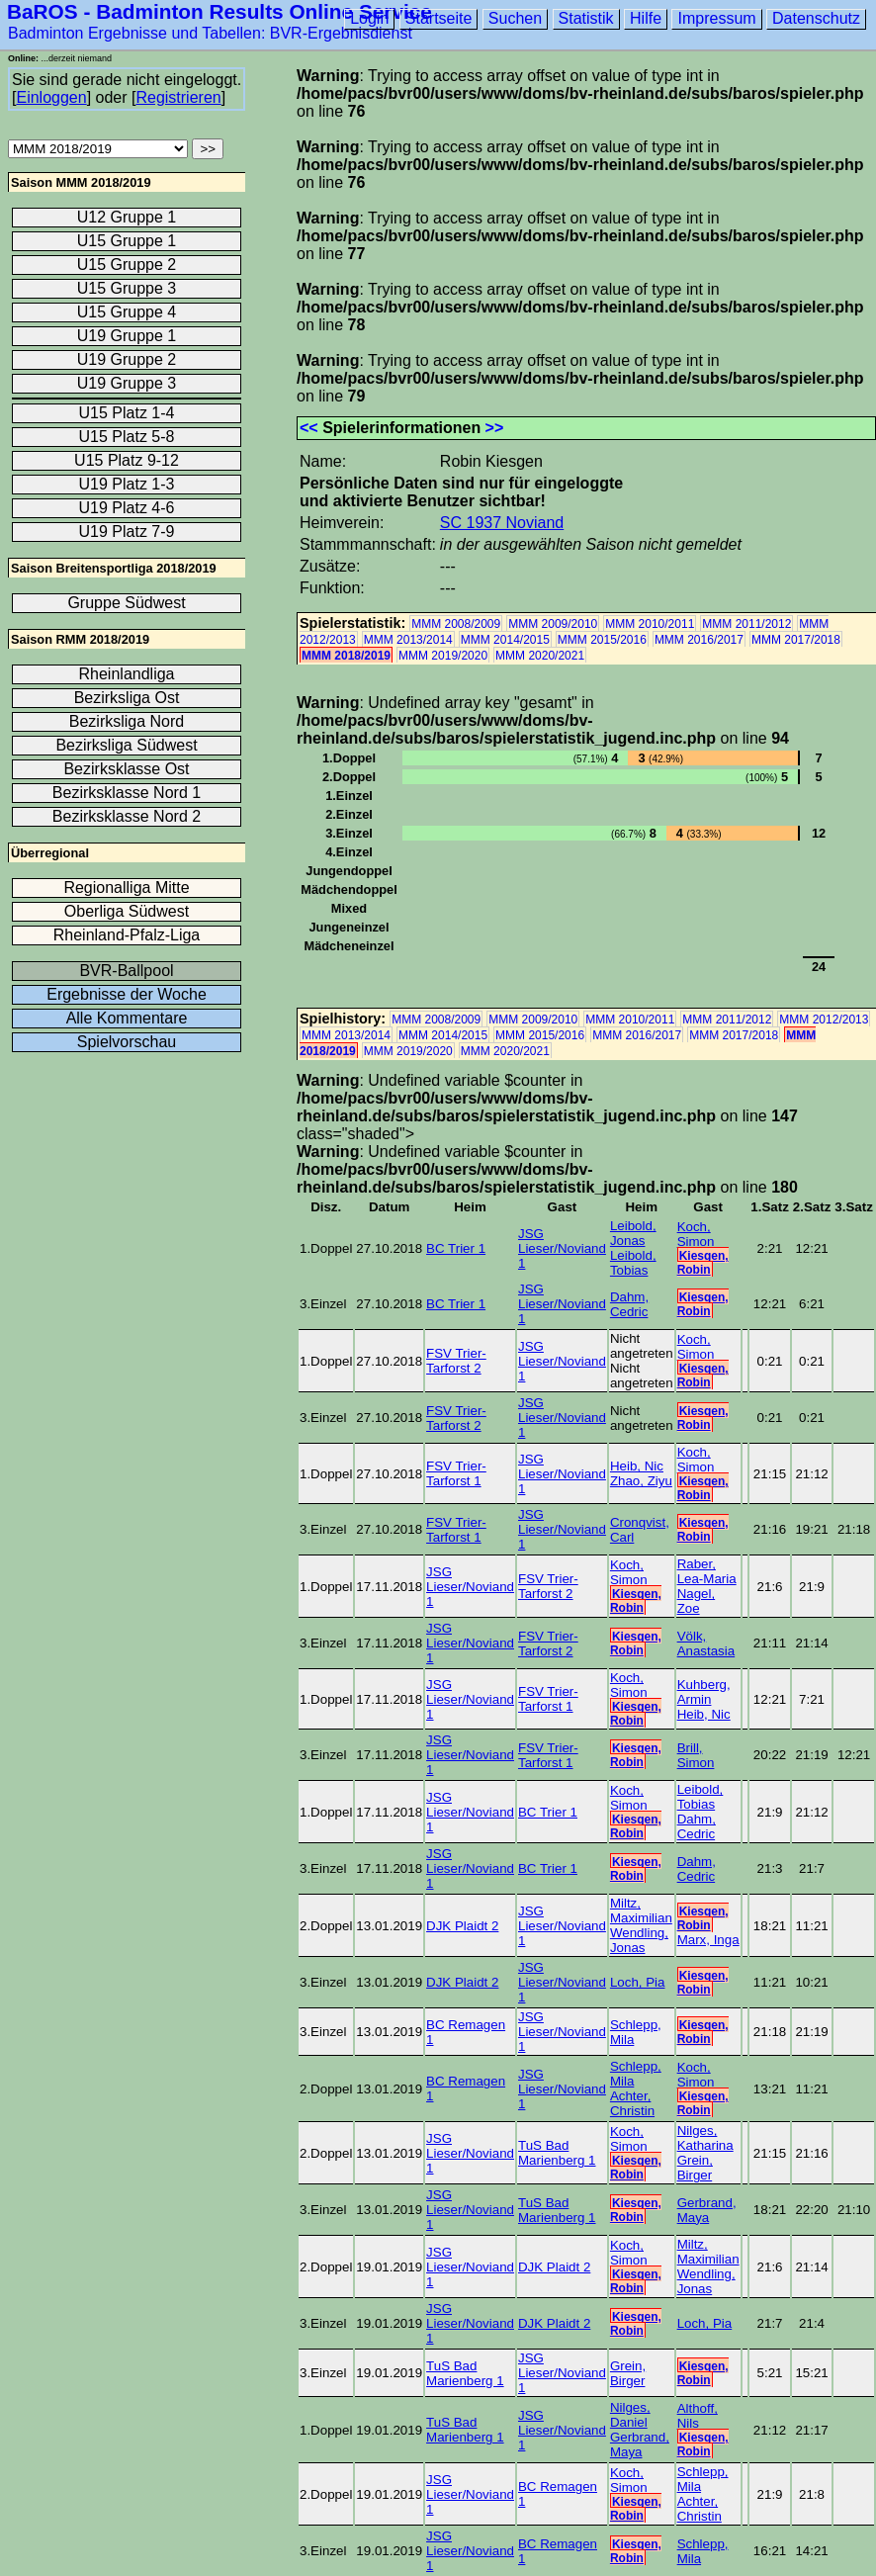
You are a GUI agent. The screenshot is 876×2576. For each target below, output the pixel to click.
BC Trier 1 (455, 1248)
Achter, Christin (632, 2103)
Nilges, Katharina (705, 2138)
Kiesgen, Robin (703, 1263)
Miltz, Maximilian (641, 1910)
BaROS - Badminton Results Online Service (219, 11)
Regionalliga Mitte (126, 887)
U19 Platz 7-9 (127, 531)
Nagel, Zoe (696, 1601)
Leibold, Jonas (633, 1233)
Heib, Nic (636, 1466)
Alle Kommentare (127, 1018)
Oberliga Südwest (126, 911)
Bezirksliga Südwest (126, 745)
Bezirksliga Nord (126, 721)
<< (309, 427)
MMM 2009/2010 (552, 624)
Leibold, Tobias (633, 1263)
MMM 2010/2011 (649, 624)
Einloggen (51, 97)
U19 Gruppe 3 (127, 383)
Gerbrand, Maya (707, 2210)
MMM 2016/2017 (699, 640)
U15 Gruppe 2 (127, 264)
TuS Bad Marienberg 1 (557, 2153)
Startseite (439, 18)
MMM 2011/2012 (746, 624)
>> (494, 427)
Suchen (515, 18)
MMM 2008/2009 (455, 624)
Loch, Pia (637, 1982)
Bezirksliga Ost (127, 697)
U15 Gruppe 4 (127, 312)
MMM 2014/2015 (505, 640)
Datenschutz (816, 18)
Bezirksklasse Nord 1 (126, 792)
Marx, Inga (708, 1939)
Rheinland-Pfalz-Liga (127, 935)
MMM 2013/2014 (408, 640)
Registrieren (177, 97)
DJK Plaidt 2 (462, 1925)
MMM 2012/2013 (823, 1019)
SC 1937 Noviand (502, 522)
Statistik (586, 18)
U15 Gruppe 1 (127, 240)
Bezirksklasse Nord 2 (126, 816)
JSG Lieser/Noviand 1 (562, 1248)
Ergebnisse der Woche (126, 994)
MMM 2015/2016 (602, 640)
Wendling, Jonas (639, 1940)
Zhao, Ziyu (641, 1480)
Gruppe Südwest (126, 602)
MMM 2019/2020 (442, 656)
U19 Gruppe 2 (127, 359)
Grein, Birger (695, 2167)
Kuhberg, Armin (704, 1692)
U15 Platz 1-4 (127, 412)
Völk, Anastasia (706, 1643)
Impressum (716, 18)
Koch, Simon (696, 1234)
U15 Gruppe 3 (127, 288)
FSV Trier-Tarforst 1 (456, 1473)
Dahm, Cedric (629, 1304)
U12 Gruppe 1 (127, 217)
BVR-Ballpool (126, 970)
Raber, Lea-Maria (707, 1571)
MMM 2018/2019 (346, 656)
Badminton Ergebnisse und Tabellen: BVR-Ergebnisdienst (210, 33)
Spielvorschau (127, 1041)
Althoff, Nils (697, 2416)
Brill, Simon (696, 1755)
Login (369, 18)
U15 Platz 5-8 (127, 436)
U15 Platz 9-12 (126, 460)
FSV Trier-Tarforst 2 (456, 1361)
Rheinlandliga (127, 674)
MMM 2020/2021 (539, 656)
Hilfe (645, 18)
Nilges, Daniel (630, 2415)
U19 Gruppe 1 (127, 335)
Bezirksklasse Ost (126, 768)
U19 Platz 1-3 (127, 484)
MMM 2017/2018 (795, 640)
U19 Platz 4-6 (127, 507)
